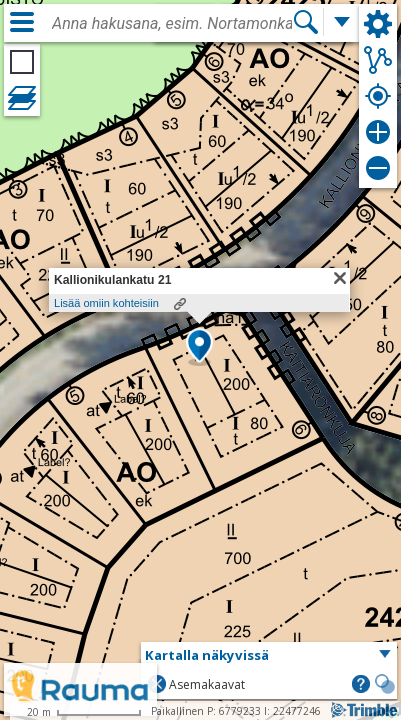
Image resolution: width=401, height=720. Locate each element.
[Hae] (306, 22)
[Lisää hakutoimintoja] (342, 22)
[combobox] (172, 24)
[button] (199, 347)
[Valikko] (22, 22)
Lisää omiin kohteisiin (106, 303)
